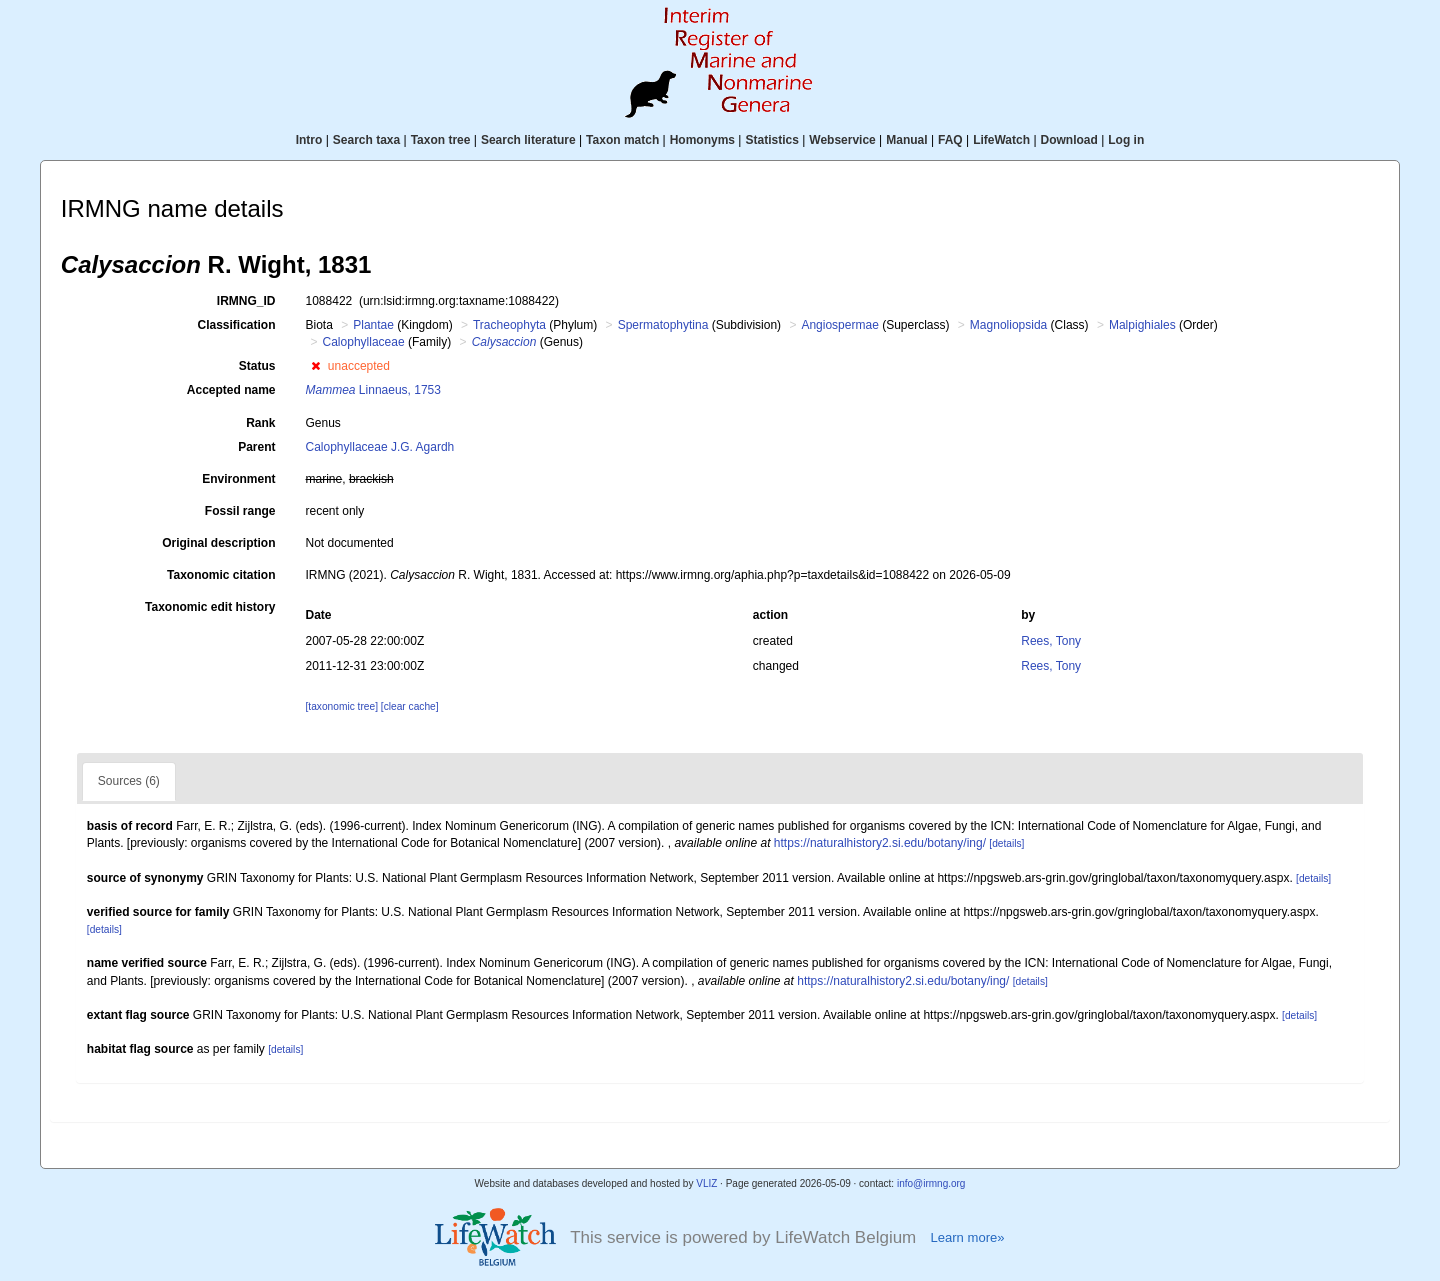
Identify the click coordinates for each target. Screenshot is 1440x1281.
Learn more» (967, 1237)
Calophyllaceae (364, 342)
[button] (315, 366)
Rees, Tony (1051, 641)
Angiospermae (839, 325)
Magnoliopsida (1008, 325)
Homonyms (702, 140)
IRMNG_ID (246, 301)
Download (1069, 140)
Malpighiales (1142, 325)
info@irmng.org (931, 1183)
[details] (1006, 843)
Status (257, 366)
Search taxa (366, 140)
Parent (256, 447)
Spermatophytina (663, 325)
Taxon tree (441, 140)
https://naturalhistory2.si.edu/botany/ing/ (880, 843)
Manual (906, 140)
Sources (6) (129, 781)
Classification (236, 325)
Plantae (373, 325)
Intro (309, 140)
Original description (218, 543)
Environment (238, 479)
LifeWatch (1001, 140)
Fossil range (240, 511)
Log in (1126, 140)
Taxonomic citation (221, 575)
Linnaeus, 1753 (373, 390)
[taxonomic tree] (342, 706)
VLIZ (706, 1183)
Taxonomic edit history (210, 607)
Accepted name (231, 390)
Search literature (528, 140)
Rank (260, 423)
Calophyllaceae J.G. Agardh (380, 447)
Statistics (771, 140)
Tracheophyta (509, 325)
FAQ (950, 140)
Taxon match (622, 140)
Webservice (842, 140)
